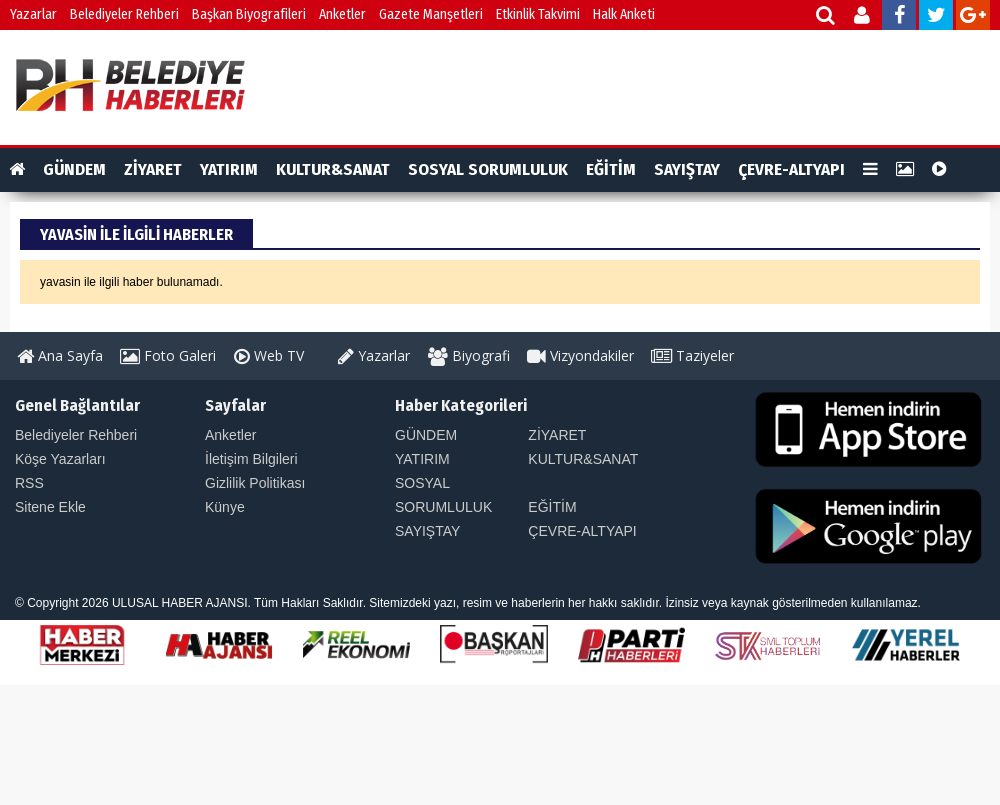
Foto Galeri (168, 355)
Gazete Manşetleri (431, 14)
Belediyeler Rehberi (124, 14)
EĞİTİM (611, 169)
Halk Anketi (624, 14)
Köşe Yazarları (60, 459)
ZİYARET (153, 169)
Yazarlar (33, 14)
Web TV (269, 355)
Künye (225, 507)
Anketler (342, 14)
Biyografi (469, 355)
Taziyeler (692, 355)
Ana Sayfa (60, 355)
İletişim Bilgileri (251, 459)
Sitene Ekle (50, 507)
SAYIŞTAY (687, 169)
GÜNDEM (74, 169)
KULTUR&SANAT (333, 169)
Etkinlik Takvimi (538, 14)
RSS (29, 483)
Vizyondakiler (580, 355)
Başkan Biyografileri (249, 14)
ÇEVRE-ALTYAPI (791, 169)
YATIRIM (229, 169)
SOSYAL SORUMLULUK (488, 169)
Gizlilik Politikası (255, 483)
